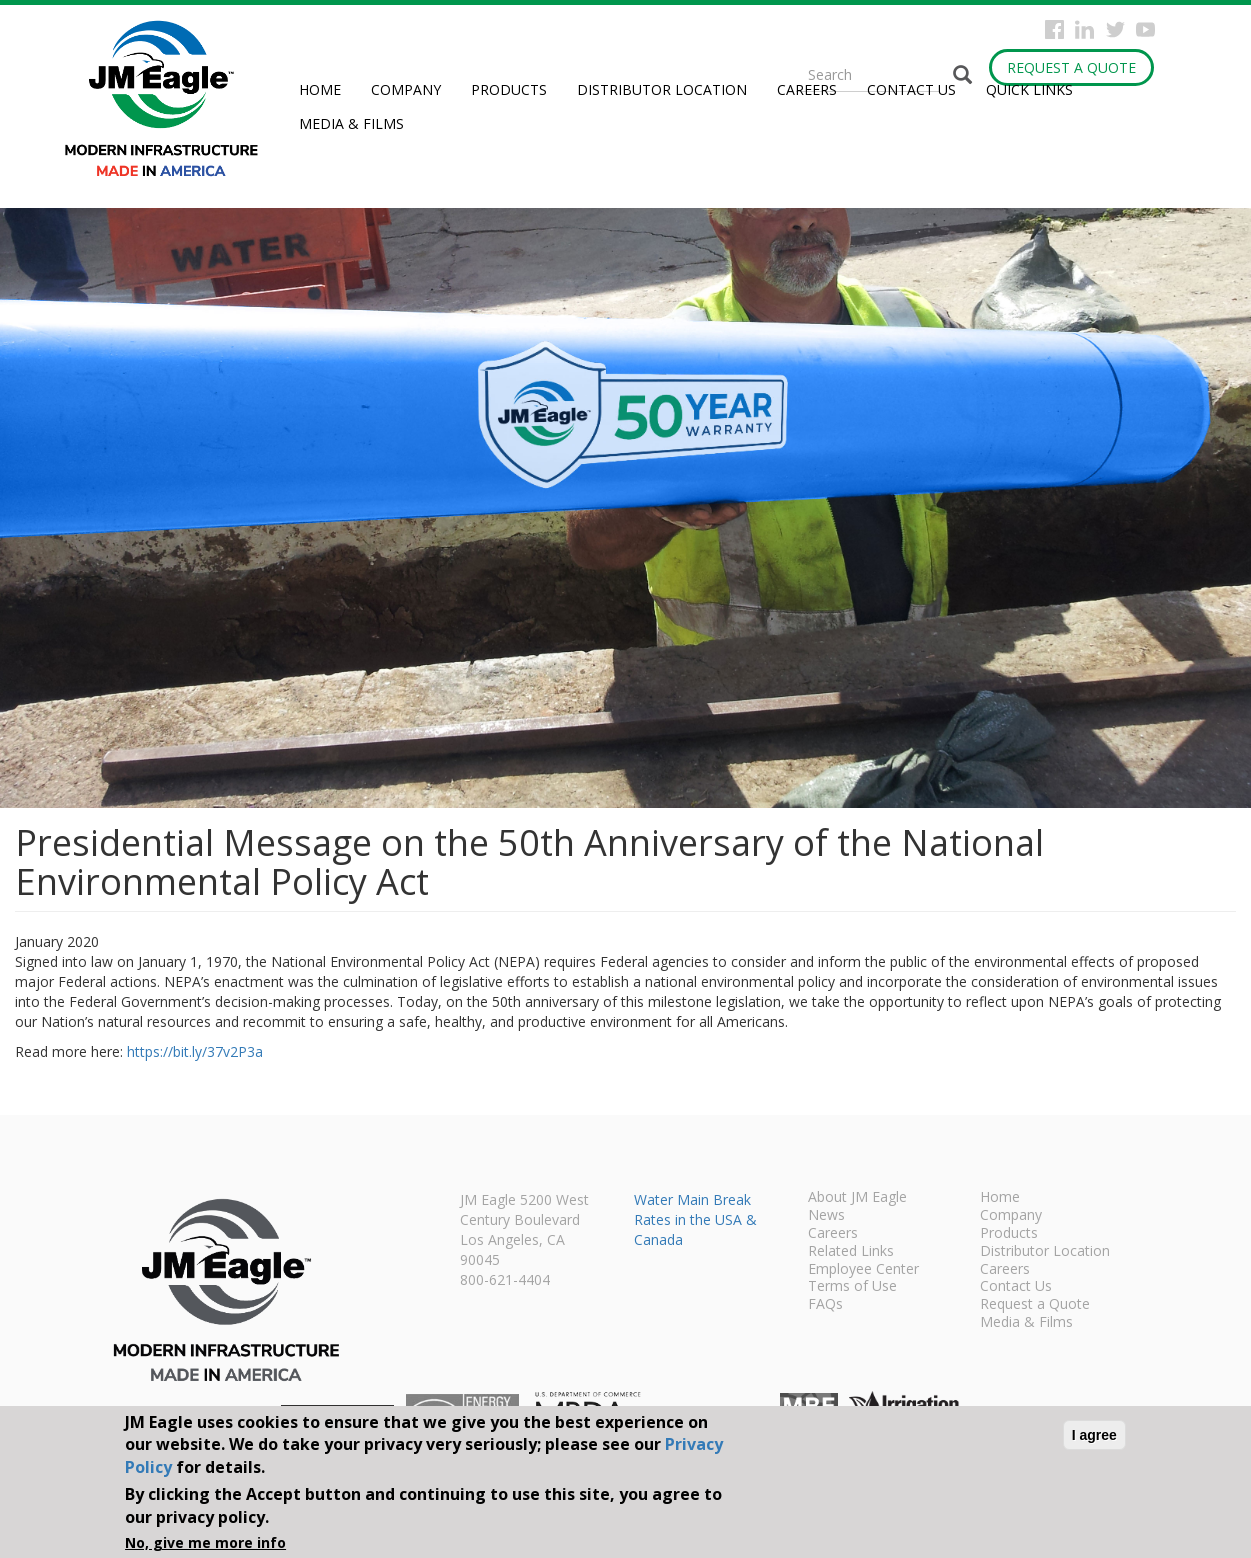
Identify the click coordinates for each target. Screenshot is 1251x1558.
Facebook (1054, 29)
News (826, 1216)
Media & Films (351, 123)
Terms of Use (852, 1287)
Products (509, 89)
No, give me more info (205, 1542)
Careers (807, 89)
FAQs (825, 1305)
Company (406, 89)
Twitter (1115, 29)
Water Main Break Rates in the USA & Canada (695, 1219)
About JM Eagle (857, 1198)
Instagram (1084, 29)
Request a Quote (1071, 67)
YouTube (1145, 29)
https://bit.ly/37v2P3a (195, 1051)
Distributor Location (662, 89)
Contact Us (911, 89)
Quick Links (1029, 89)
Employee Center (863, 1270)
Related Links (851, 1252)
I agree (1094, 1435)
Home (320, 89)
